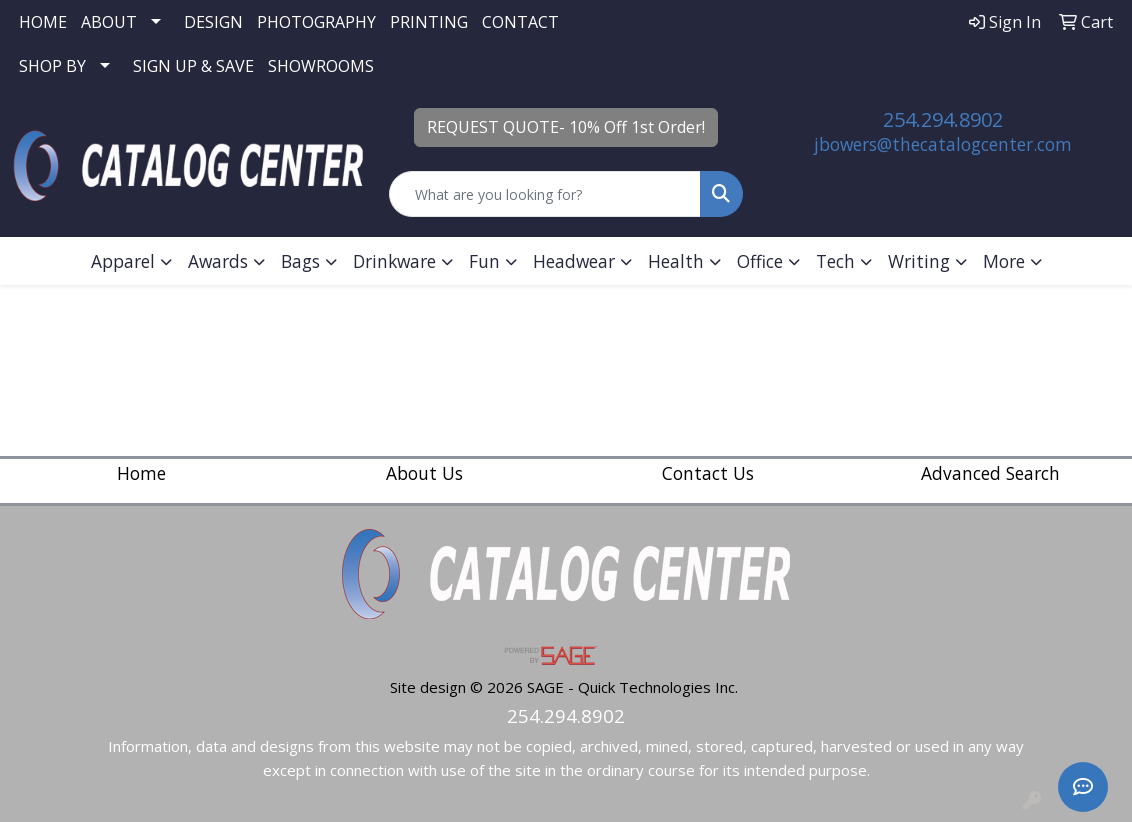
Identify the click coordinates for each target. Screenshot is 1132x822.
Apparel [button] (123, 261)
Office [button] (760, 261)
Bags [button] (300, 261)
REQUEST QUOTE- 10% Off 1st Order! (566, 127)
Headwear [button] (574, 261)
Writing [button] (919, 261)
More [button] (1004, 261)
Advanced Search (990, 473)
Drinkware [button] (394, 261)
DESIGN (213, 22)
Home (141, 473)
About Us (424, 473)
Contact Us (708, 473)
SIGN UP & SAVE (193, 66)
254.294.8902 (943, 119)
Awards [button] (218, 261)
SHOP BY (52, 66)
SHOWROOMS (321, 66)
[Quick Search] (544, 194)
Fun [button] (484, 261)
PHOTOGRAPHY (316, 22)
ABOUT (109, 22)
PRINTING (429, 22)
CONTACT (520, 22)
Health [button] (676, 261)
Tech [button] (835, 261)
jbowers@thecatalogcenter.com (943, 144)
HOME (43, 22)
